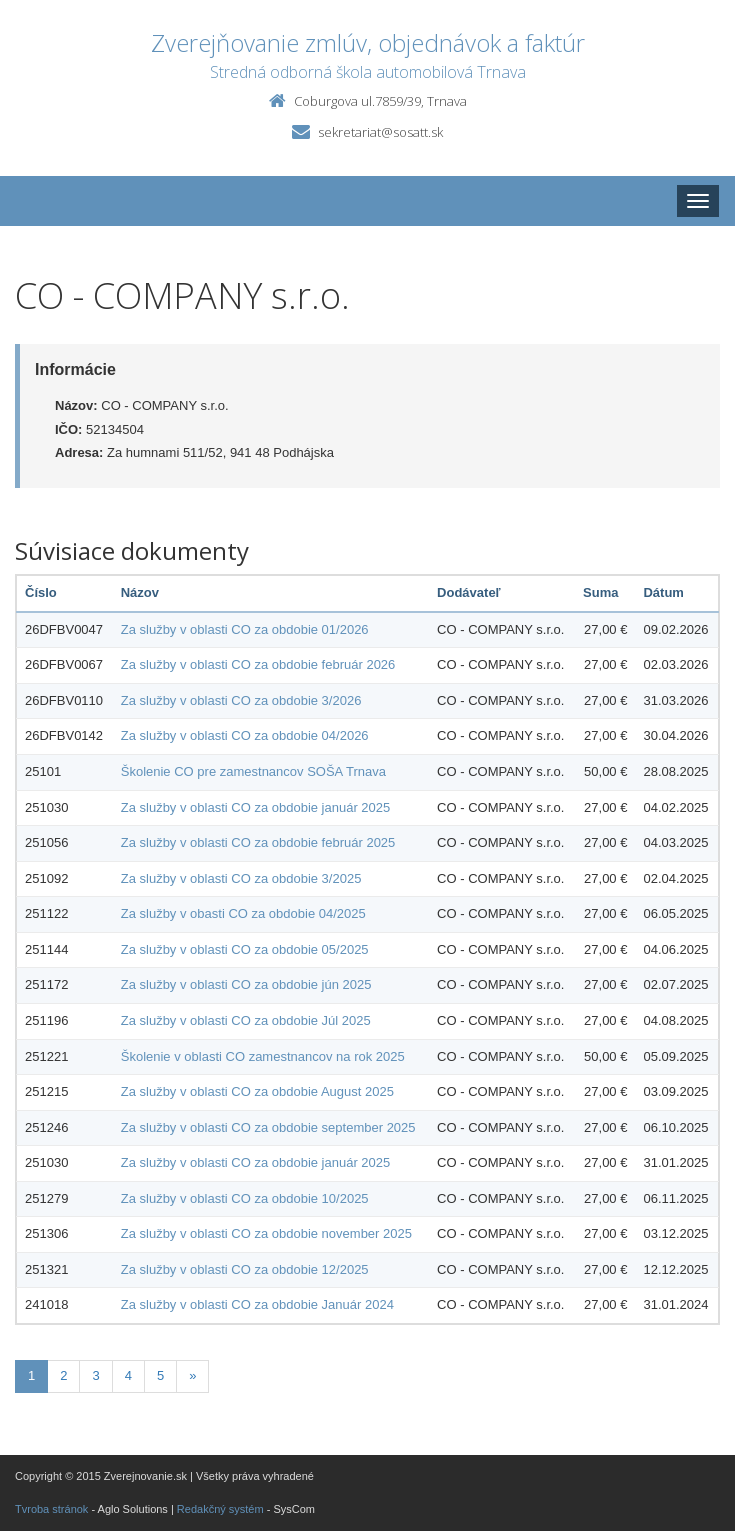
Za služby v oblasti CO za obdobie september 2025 (268, 1127)
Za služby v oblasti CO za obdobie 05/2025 (245, 949)
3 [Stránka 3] (95, 1375)
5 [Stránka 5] (160, 1375)
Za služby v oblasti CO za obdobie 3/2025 (241, 878)
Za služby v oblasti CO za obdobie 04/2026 (245, 735)
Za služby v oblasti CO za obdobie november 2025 (266, 1233)
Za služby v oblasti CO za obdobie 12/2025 (245, 1269)
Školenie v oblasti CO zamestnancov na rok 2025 (263, 1056)
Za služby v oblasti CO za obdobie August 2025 (257, 1091)
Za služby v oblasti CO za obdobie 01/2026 (245, 629)
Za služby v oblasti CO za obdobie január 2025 (256, 807)
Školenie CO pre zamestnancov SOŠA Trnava (253, 771)
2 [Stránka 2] (63, 1375)
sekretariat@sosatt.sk (380, 132)
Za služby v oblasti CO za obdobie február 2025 (258, 842)
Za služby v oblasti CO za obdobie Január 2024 (257, 1304)
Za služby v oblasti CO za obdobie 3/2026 (241, 700)
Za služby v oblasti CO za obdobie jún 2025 (246, 984)
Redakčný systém (220, 1509)
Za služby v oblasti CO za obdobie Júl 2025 (246, 1020)
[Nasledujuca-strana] (192, 1376)
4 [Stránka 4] (128, 1375)
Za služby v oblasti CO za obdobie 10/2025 (245, 1198)
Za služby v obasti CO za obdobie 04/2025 (243, 913)
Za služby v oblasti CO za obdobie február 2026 (258, 664)
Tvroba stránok (51, 1509)
